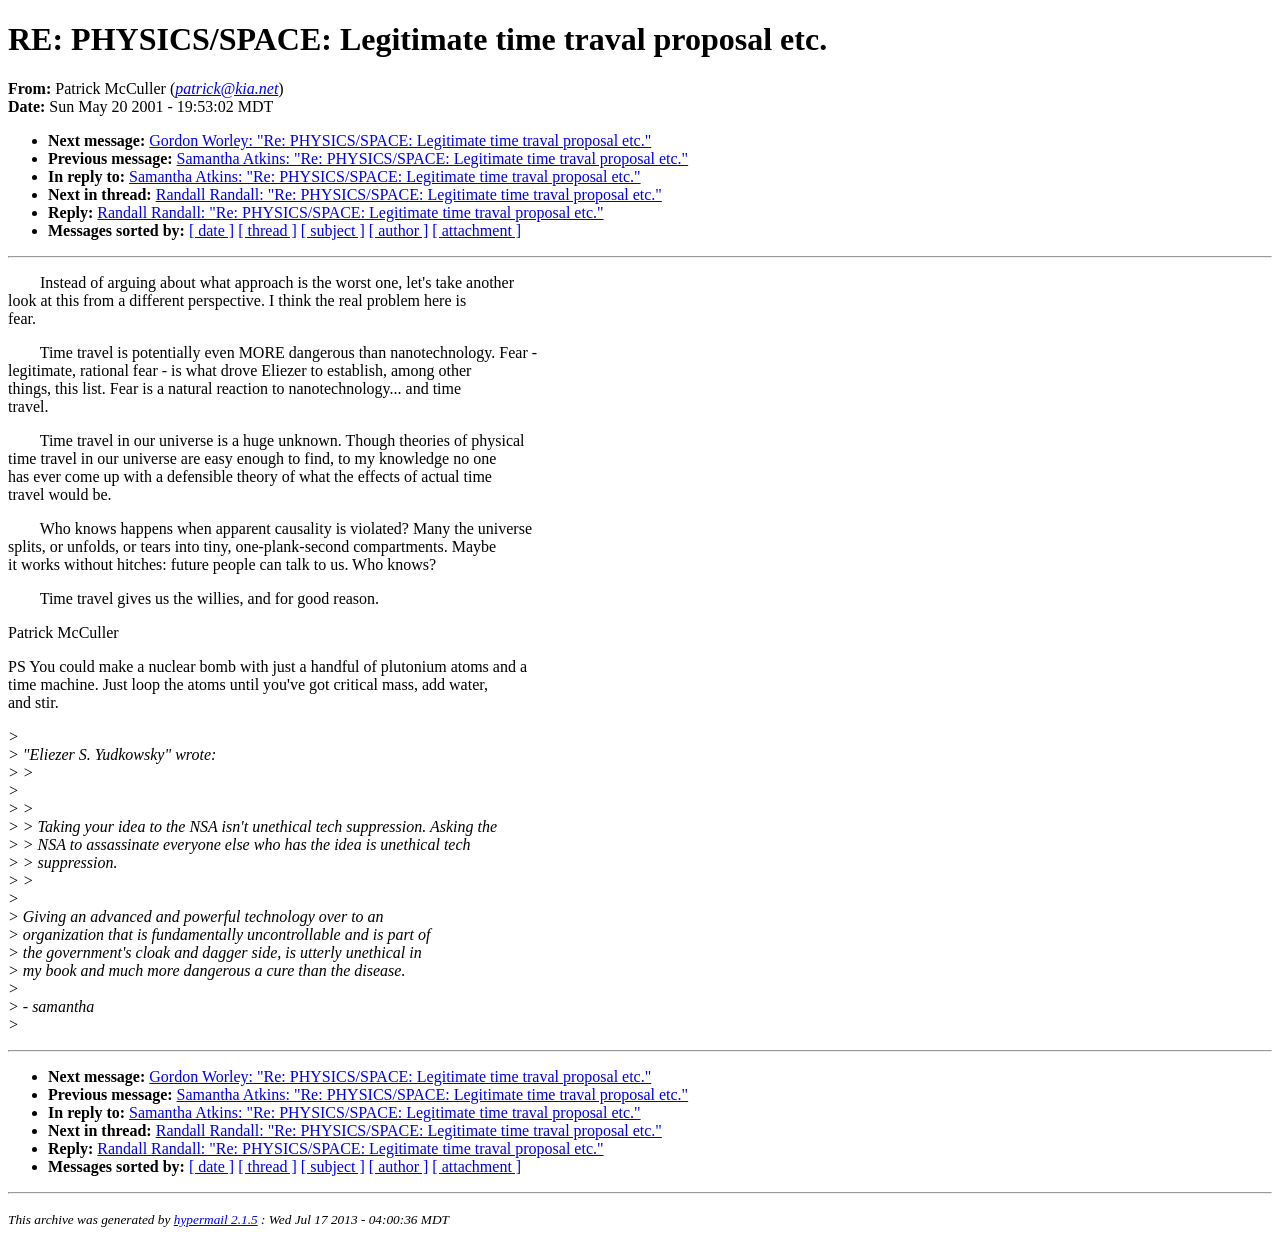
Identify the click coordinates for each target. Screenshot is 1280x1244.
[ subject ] (333, 230)
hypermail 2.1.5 (216, 1219)
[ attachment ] (476, 230)
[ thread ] (267, 230)
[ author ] (399, 230)
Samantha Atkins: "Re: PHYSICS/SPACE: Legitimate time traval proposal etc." (433, 158)
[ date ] (211, 230)
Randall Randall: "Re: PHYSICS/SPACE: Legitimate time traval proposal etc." (409, 194)
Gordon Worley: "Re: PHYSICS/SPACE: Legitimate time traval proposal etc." (400, 140)
